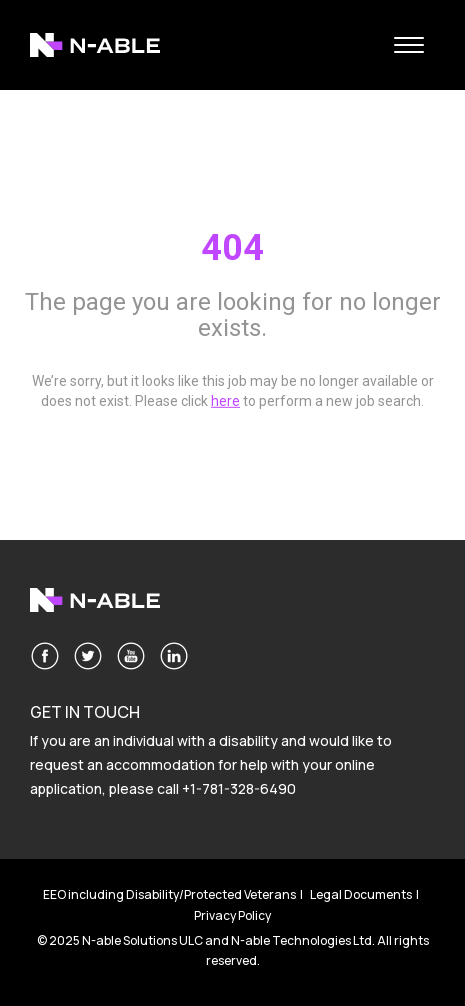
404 (232, 248)
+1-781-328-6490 (239, 788)
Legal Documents (361, 894)
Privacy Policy (232, 915)
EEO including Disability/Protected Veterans (169, 894)
